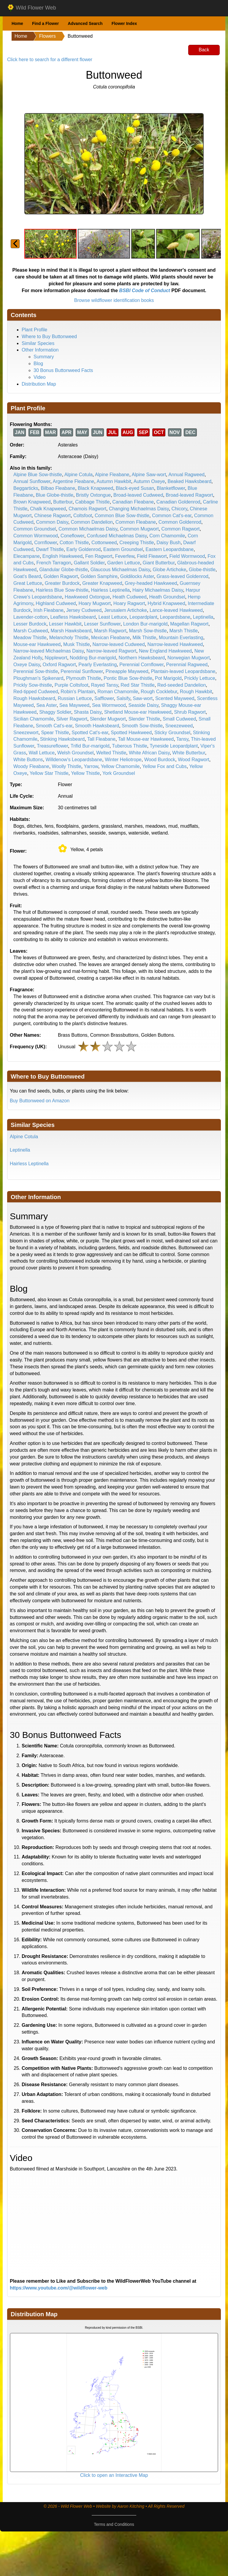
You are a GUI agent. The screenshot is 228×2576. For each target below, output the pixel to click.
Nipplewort (56, 657)
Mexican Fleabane (110, 637)
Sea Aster (46, 705)
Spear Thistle (55, 732)
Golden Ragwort (61, 576)
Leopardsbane (175, 617)
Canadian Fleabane (133, 501)
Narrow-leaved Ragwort (111, 650)
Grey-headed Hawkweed (151, 583)
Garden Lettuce (123, 562)
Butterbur (62, 501)
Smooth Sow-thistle (142, 725)
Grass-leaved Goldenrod (182, 576)
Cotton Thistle (74, 542)
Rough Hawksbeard (34, 698)
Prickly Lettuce (199, 678)
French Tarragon (53, 562)
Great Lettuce (27, 583)
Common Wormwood (35, 535)
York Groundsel (118, 773)
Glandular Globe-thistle (63, 569)
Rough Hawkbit (196, 691)
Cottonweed (104, 542)
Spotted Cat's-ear (90, 732)
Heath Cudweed (130, 596)
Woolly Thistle (66, 766)
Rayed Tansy (104, 685)
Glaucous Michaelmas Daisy (120, 569)
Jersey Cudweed (84, 610)
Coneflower (72, 535)
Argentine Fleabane (73, 481)
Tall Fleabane (101, 739)
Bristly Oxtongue (93, 495)
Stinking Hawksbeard (62, 739)
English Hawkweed (62, 556)
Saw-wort (143, 698)
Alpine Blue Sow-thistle (37, 474)
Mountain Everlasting (181, 637)
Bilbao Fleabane (58, 488)
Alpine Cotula (78, 474)
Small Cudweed (179, 718)
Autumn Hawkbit (113, 481)
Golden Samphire (99, 576)
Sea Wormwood (109, 705)
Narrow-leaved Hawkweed (175, 644)
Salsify (123, 698)
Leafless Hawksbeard (73, 617)
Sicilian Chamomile (33, 718)
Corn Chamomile (167, 535)
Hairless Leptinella (110, 590)
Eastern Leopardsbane (169, 549)
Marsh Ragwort (110, 630)
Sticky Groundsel (172, 732)
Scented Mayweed (174, 698)
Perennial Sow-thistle (35, 671)
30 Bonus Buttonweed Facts (63, 370)
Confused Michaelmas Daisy (117, 535)
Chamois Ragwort (87, 508)
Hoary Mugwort (94, 603)
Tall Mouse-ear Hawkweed (146, 739)
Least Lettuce (112, 617)
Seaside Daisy (143, 705)
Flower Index (124, 23)
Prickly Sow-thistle (32, 685)
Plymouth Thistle (83, 678)
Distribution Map (39, 384)
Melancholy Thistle (68, 637)
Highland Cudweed (56, 603)
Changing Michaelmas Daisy (139, 508)
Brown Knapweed (31, 501)
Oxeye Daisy (26, 664)
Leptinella (203, 617)
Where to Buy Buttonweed (49, 336)
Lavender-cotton (30, 617)
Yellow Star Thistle (49, 773)
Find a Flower (45, 23)
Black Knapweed (95, 488)
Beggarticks (25, 488)
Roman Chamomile (117, 691)
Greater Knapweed (102, 583)
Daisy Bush (168, 542)
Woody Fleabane (31, 766)
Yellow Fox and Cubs (164, 766)
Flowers (47, 36)
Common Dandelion (92, 522)
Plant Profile (34, 329)
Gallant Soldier (89, 562)
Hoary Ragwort (129, 603)
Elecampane (26, 556)
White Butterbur (188, 752)
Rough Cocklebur (159, 691)
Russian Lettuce (75, 698)
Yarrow (91, 766)
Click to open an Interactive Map (114, 2475)
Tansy (182, 739)
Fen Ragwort (99, 556)
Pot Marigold (168, 678)
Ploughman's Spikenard (38, 678)
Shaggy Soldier (55, 712)
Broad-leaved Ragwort (189, 495)
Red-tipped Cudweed (35, 691)
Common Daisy (52, 522)
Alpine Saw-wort (149, 474)
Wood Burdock (159, 759)
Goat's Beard (27, 576)
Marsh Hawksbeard (70, 630)
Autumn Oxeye (149, 481)
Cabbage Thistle (92, 501)
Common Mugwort (139, 528)
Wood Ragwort (193, 759)
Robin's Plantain (78, 691)
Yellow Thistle (85, 773)
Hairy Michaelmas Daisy (157, 590)
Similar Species (38, 343)
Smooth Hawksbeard (97, 725)
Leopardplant (143, 617)
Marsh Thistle (184, 630)
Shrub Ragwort (190, 712)
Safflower (104, 698)
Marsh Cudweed (30, 630)
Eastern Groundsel (123, 549)
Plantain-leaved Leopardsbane (183, 671)
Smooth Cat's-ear (54, 725)
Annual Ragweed (186, 474)
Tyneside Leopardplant (174, 745)
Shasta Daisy (88, 712)
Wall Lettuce (42, 752)
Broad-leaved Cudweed (138, 495)
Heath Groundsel (167, 596)
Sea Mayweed (74, 705)
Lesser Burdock (29, 623)
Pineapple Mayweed (126, 671)
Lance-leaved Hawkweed (176, 610)
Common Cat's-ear (171, 515)
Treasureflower (52, 745)
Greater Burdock (62, 583)
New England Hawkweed (165, 650)
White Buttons (28, 759)
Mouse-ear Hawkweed (37, 644)
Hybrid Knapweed (166, 603)
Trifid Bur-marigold (90, 745)
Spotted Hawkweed (131, 732)
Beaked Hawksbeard (189, 481)
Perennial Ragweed (187, 664)
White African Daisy (149, 752)
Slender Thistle (144, 718)
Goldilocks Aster (137, 576)
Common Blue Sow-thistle (122, 515)
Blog (38, 363)
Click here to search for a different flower (49, 59)
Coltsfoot (82, 515)
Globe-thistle (202, 569)
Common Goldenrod (180, 522)
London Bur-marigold (145, 623)
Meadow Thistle (30, 637)
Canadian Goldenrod (178, 501)
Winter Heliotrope (123, 759)
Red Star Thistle (137, 685)
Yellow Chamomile (120, 766)
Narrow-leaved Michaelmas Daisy (48, 650)
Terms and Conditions (114, 2524)
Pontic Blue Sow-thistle (128, 678)
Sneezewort (26, 732)
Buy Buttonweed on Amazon (39, 1100)
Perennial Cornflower (141, 664)
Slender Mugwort (108, 718)
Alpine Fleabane (112, 474)
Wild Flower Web (31, 8)
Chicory (179, 508)
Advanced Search (85, 23)
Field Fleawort (152, 556)
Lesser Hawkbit (65, 623)
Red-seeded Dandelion (181, 685)
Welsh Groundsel (75, 752)
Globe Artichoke (169, 569)
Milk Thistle (144, 637)
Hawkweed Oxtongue (87, 596)
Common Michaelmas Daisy (87, 528)
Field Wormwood (187, 556)
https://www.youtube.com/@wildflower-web (58, 2287)
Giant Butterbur (159, 562)
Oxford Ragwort (59, 664)
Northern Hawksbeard (142, 657)
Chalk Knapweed (48, 508)
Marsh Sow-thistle (148, 630)
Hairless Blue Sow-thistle (62, 590)
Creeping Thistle (136, 542)
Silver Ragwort (71, 718)
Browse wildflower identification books (114, 300)
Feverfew (124, 556)
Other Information (40, 349)
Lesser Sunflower (102, 623)
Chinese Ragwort (52, 515)
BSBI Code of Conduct (144, 290)
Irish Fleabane (49, 610)
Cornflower (45, 542)
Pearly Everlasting (97, 664)
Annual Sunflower (31, 481)
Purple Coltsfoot (71, 685)
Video (40, 377)
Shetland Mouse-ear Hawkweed (138, 712)
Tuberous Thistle (129, 745)
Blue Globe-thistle (54, 495)
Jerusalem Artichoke (125, 610)
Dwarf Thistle (50, 549)
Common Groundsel (34, 528)
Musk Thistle (76, 644)
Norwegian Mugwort (188, 657)
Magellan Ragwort (189, 623)
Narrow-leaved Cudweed (118, 644)
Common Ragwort (181, 528)
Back (204, 49)
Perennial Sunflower (82, 671)
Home (17, 23)
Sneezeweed (179, 725)
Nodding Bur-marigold (93, 657)
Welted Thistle (111, 752)
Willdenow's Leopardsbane (74, 759)
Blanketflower (171, 488)
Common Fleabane (135, 522)
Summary (44, 356)
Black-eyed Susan (135, 488)
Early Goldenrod (83, 549)
